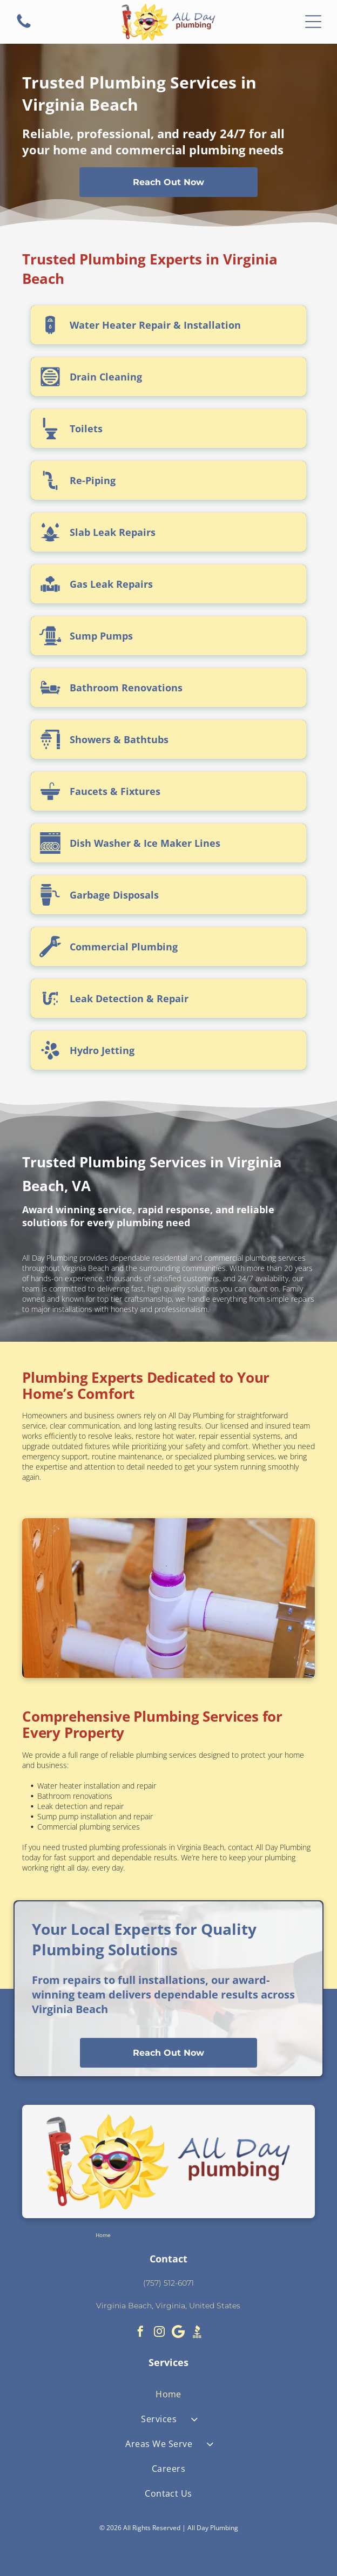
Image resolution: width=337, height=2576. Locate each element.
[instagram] (159, 2332)
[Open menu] (313, 21)
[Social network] (197, 2332)
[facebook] (140, 2332)
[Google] (178, 2332)
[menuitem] (168, 2394)
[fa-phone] (23, 27)
